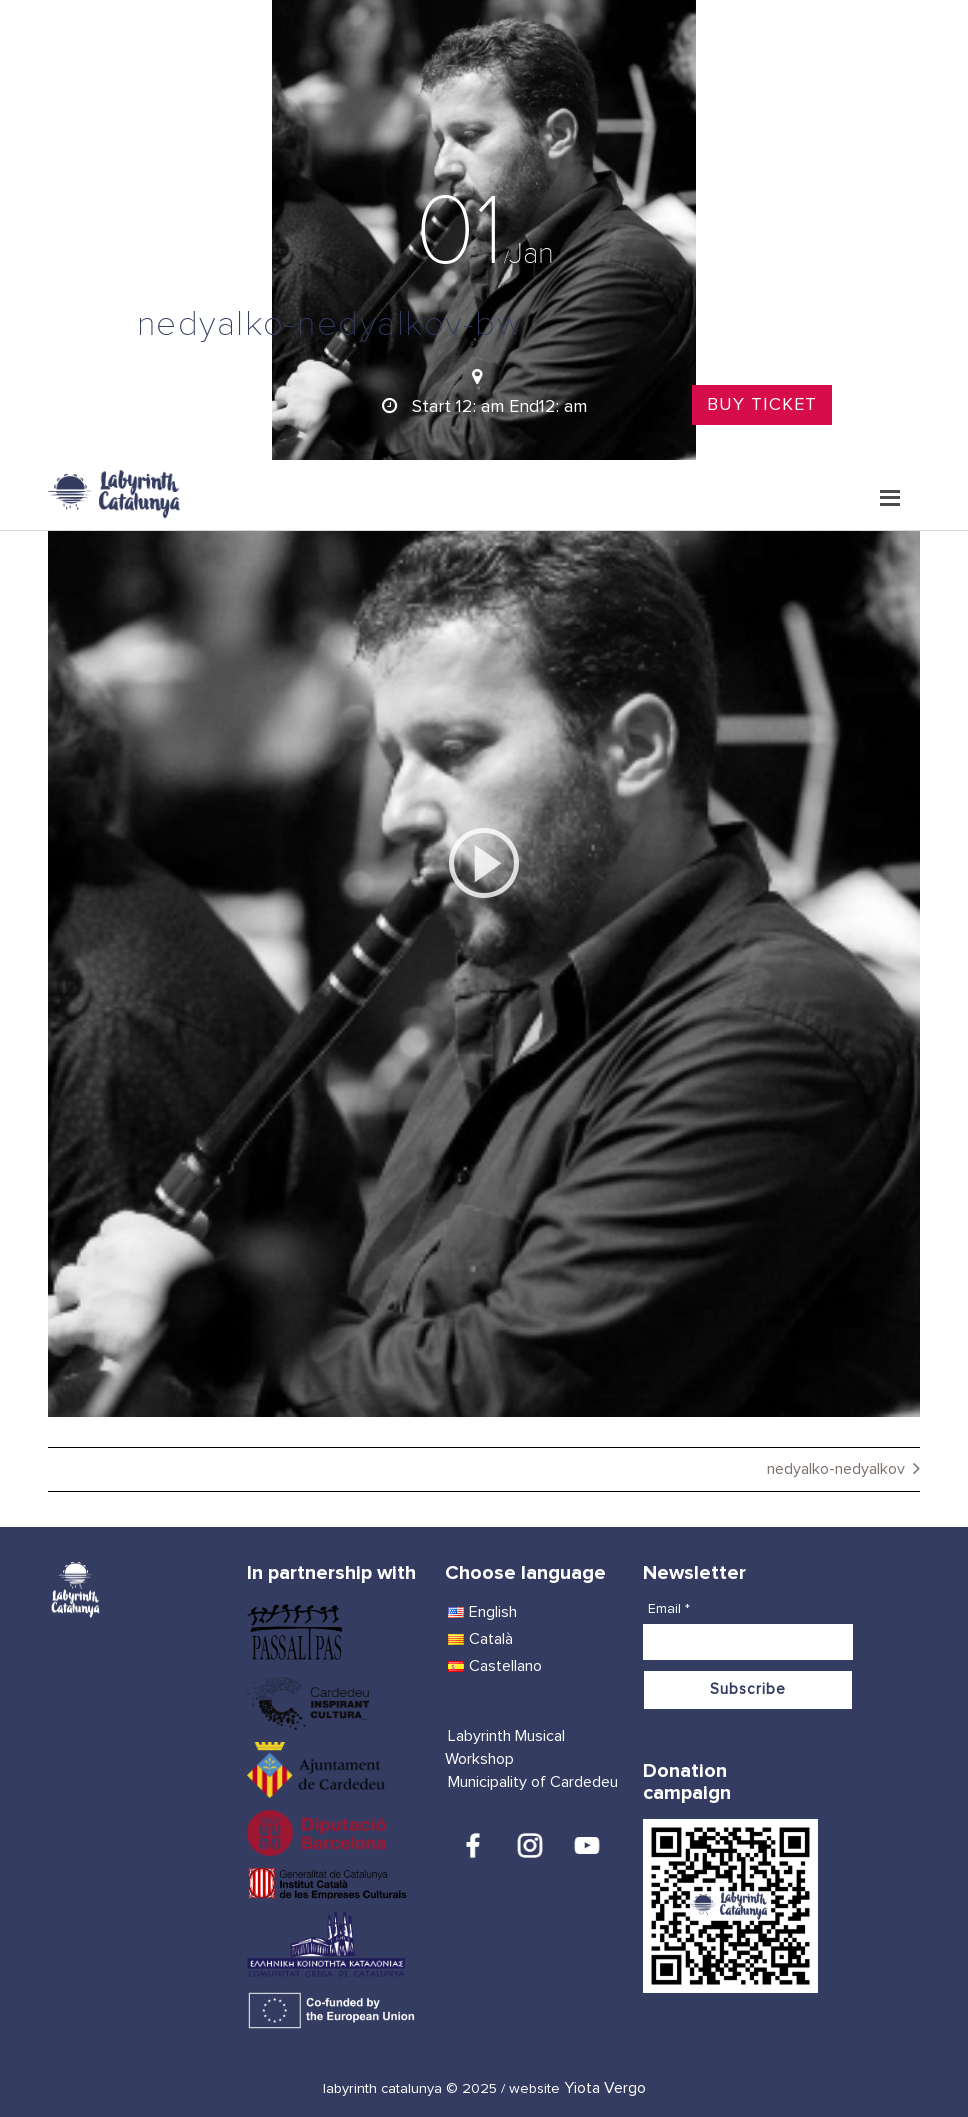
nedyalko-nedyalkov (836, 1469)
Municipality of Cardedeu (533, 1782)
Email (669, 1609)
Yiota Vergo (605, 2088)
